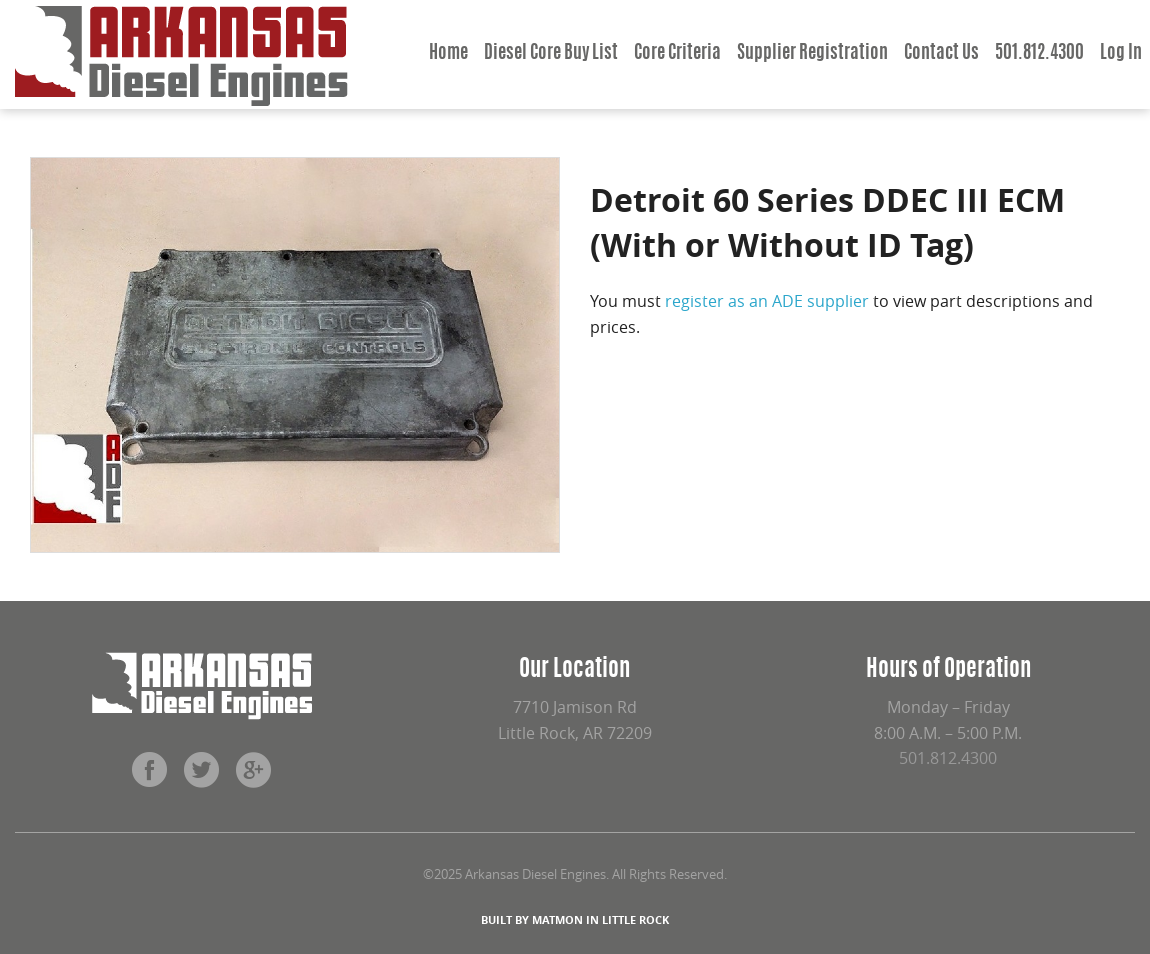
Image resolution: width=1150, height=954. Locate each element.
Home (448, 54)
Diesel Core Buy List (551, 54)
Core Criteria (677, 54)
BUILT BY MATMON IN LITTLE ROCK (575, 919)
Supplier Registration (812, 54)
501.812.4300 (1039, 54)
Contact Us (941, 54)
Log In (1121, 54)
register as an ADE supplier (767, 301)
